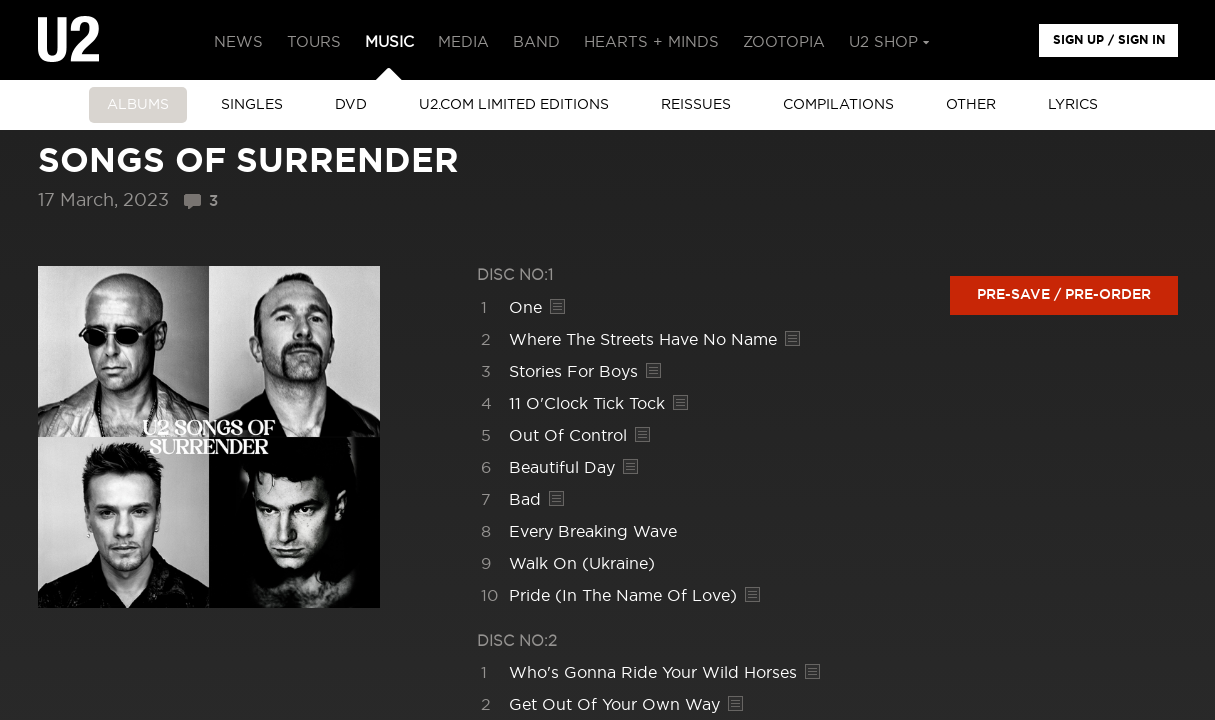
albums (138, 105)
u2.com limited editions (514, 105)
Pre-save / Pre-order (1064, 295)
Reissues (696, 105)
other (971, 105)
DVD (351, 105)
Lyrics (1073, 105)
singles (252, 105)
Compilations (838, 105)
